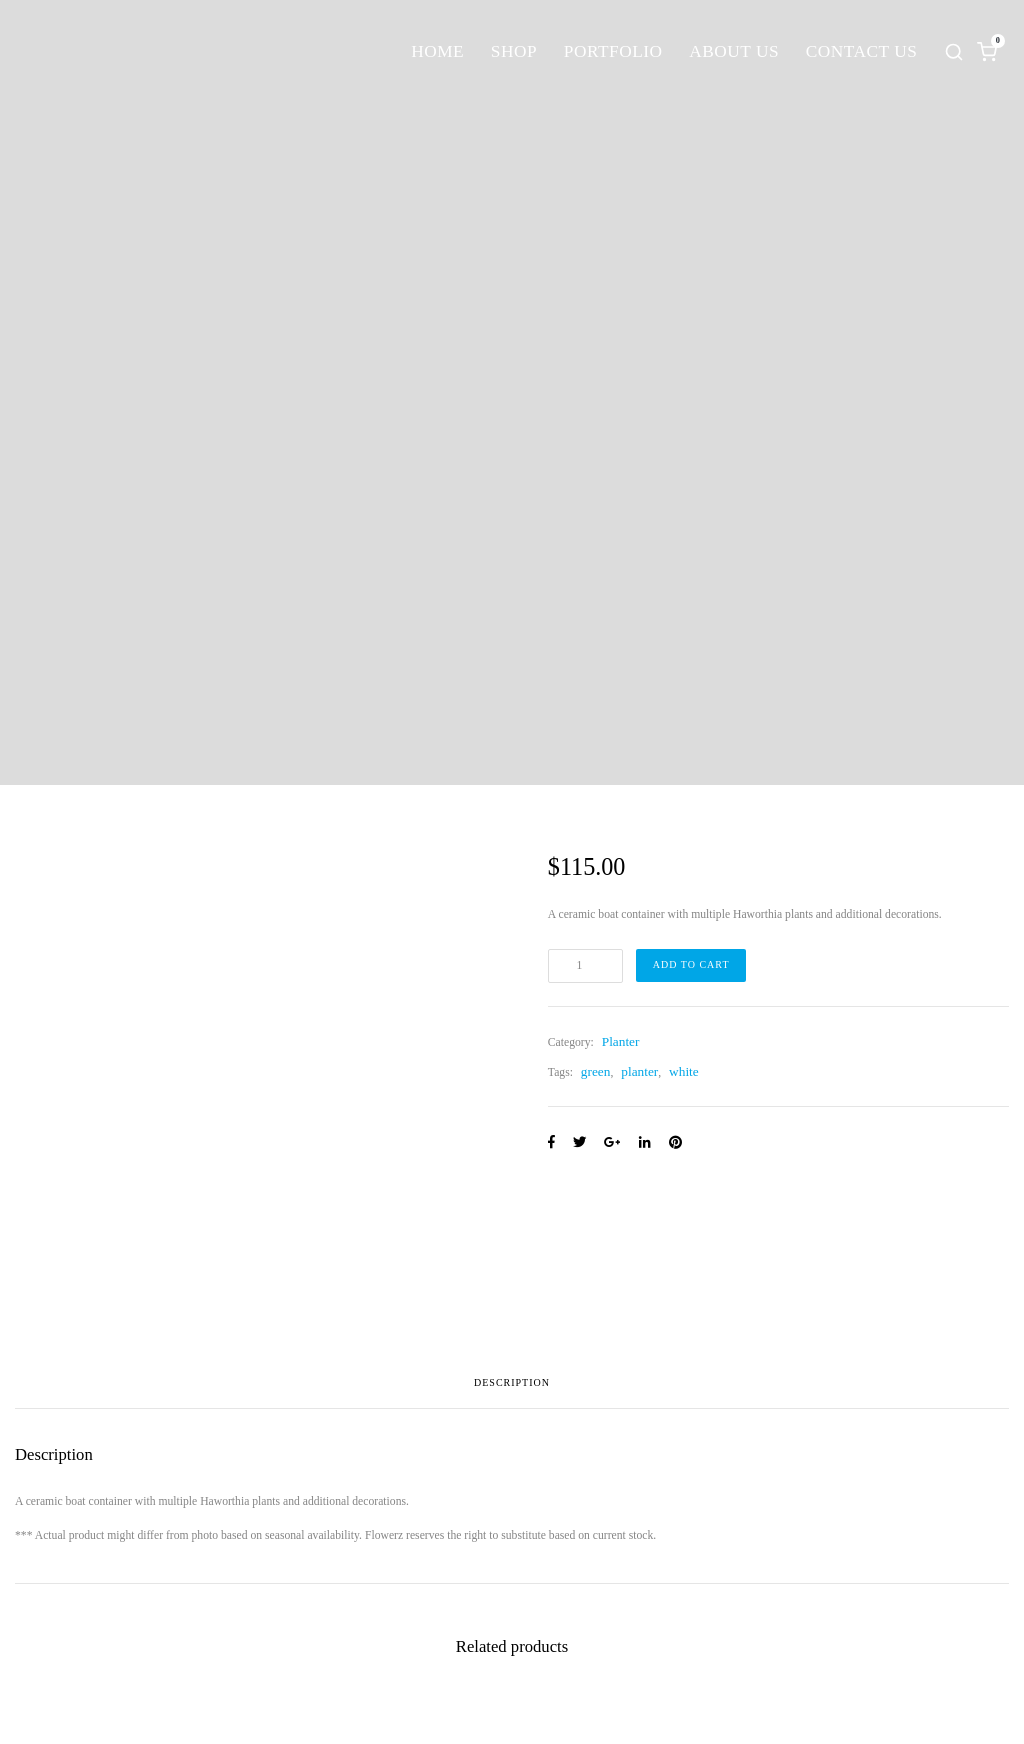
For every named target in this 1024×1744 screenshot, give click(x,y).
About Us (734, 51)
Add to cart (691, 964)
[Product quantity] (585, 966)
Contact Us (862, 51)
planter (639, 1071)
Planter (621, 1041)
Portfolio (613, 51)
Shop (514, 51)
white (684, 1071)
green (596, 1071)
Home (437, 51)
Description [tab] (512, 1383)
